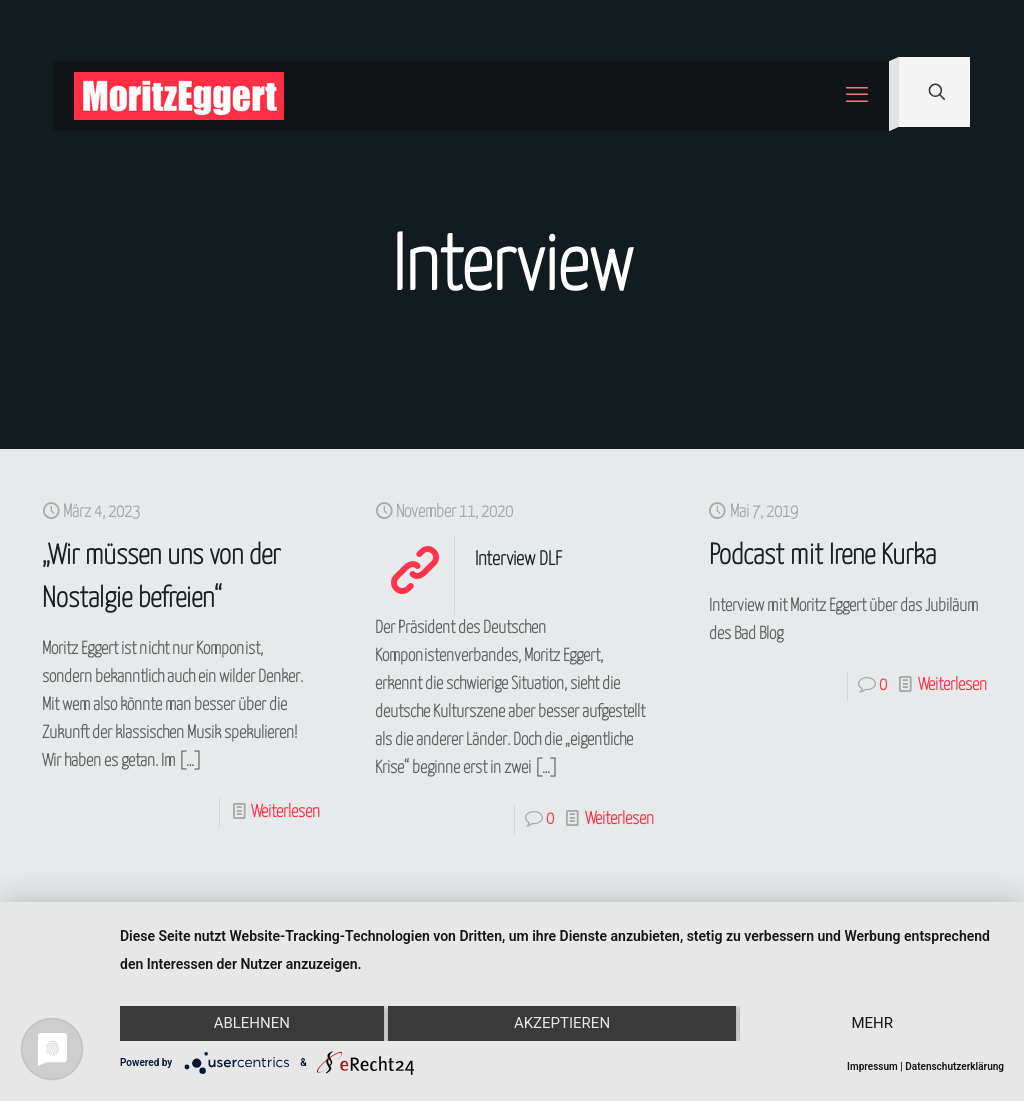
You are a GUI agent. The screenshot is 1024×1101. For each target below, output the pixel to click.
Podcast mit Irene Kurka (822, 556)
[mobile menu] (857, 96)
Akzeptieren (562, 1024)
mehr (873, 1024)
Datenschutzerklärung (954, 1066)
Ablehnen (251, 1024)
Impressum (872, 1066)
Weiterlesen (285, 812)
